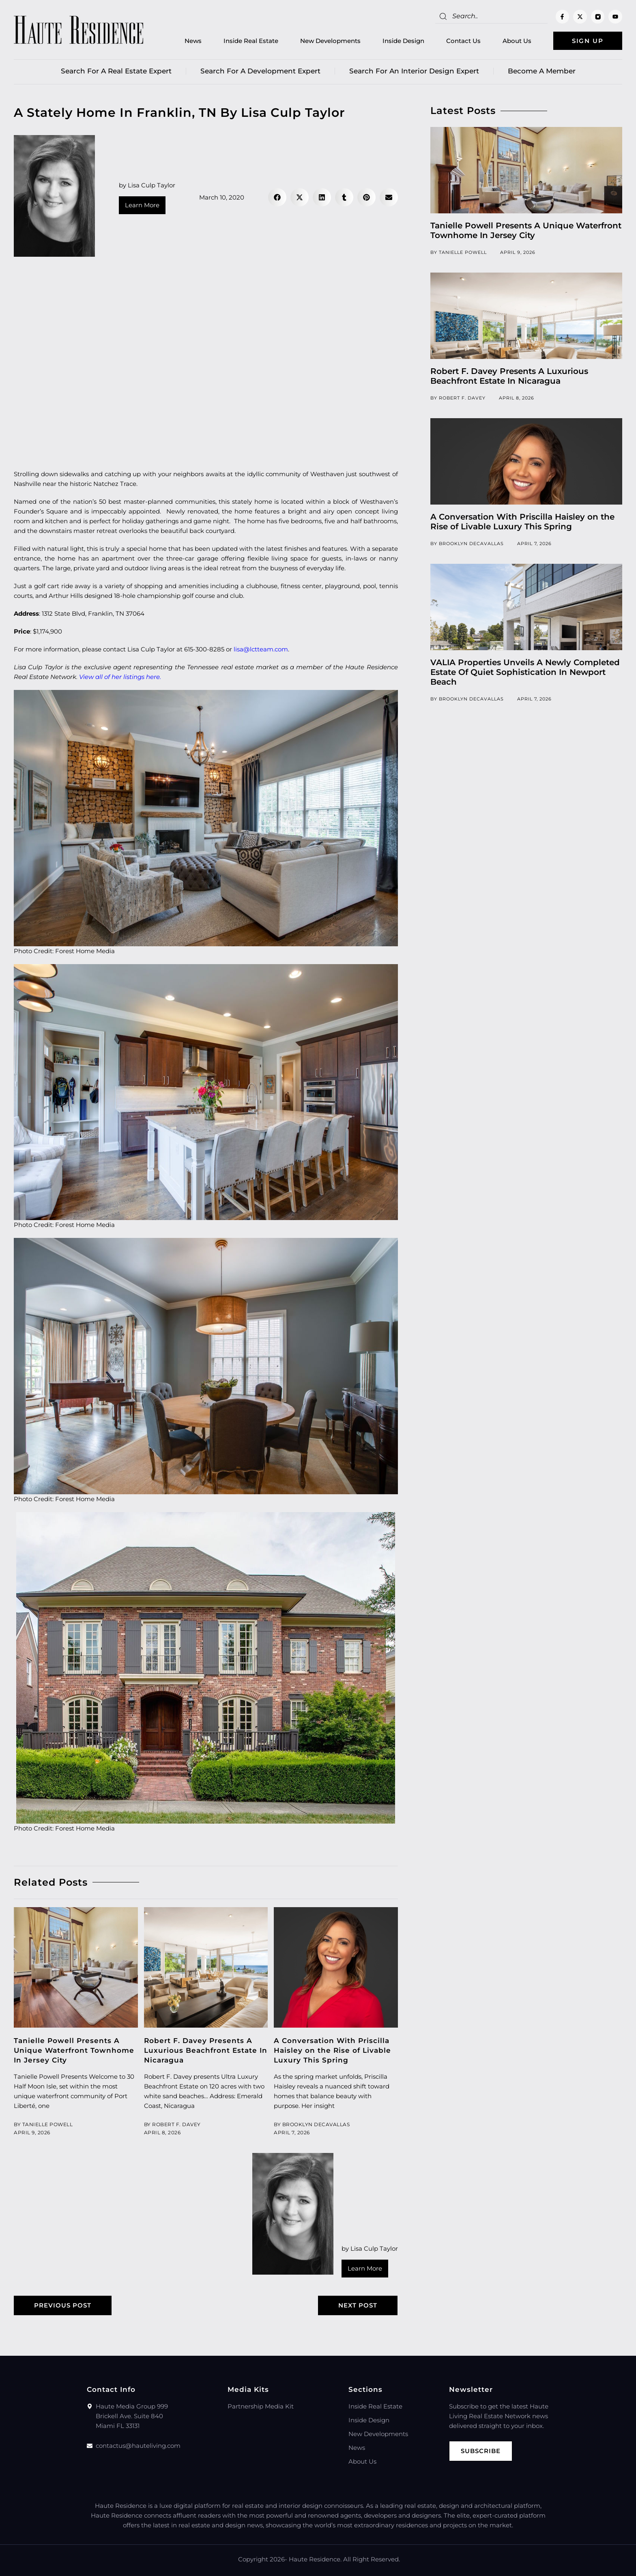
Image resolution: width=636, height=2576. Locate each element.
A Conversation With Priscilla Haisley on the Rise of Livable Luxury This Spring (332, 2050)
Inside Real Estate (250, 41)
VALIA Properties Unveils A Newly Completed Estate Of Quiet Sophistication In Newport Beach (525, 672)
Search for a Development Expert (260, 71)
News (193, 41)
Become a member (542, 71)
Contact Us (463, 41)
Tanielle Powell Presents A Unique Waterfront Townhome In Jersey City (74, 2050)
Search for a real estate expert (116, 71)
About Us (517, 41)
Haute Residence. (315, 2559)
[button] (277, 197)
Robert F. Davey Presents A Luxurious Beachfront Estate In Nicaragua (205, 2050)
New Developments (330, 41)
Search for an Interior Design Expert (414, 71)
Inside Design (403, 41)
